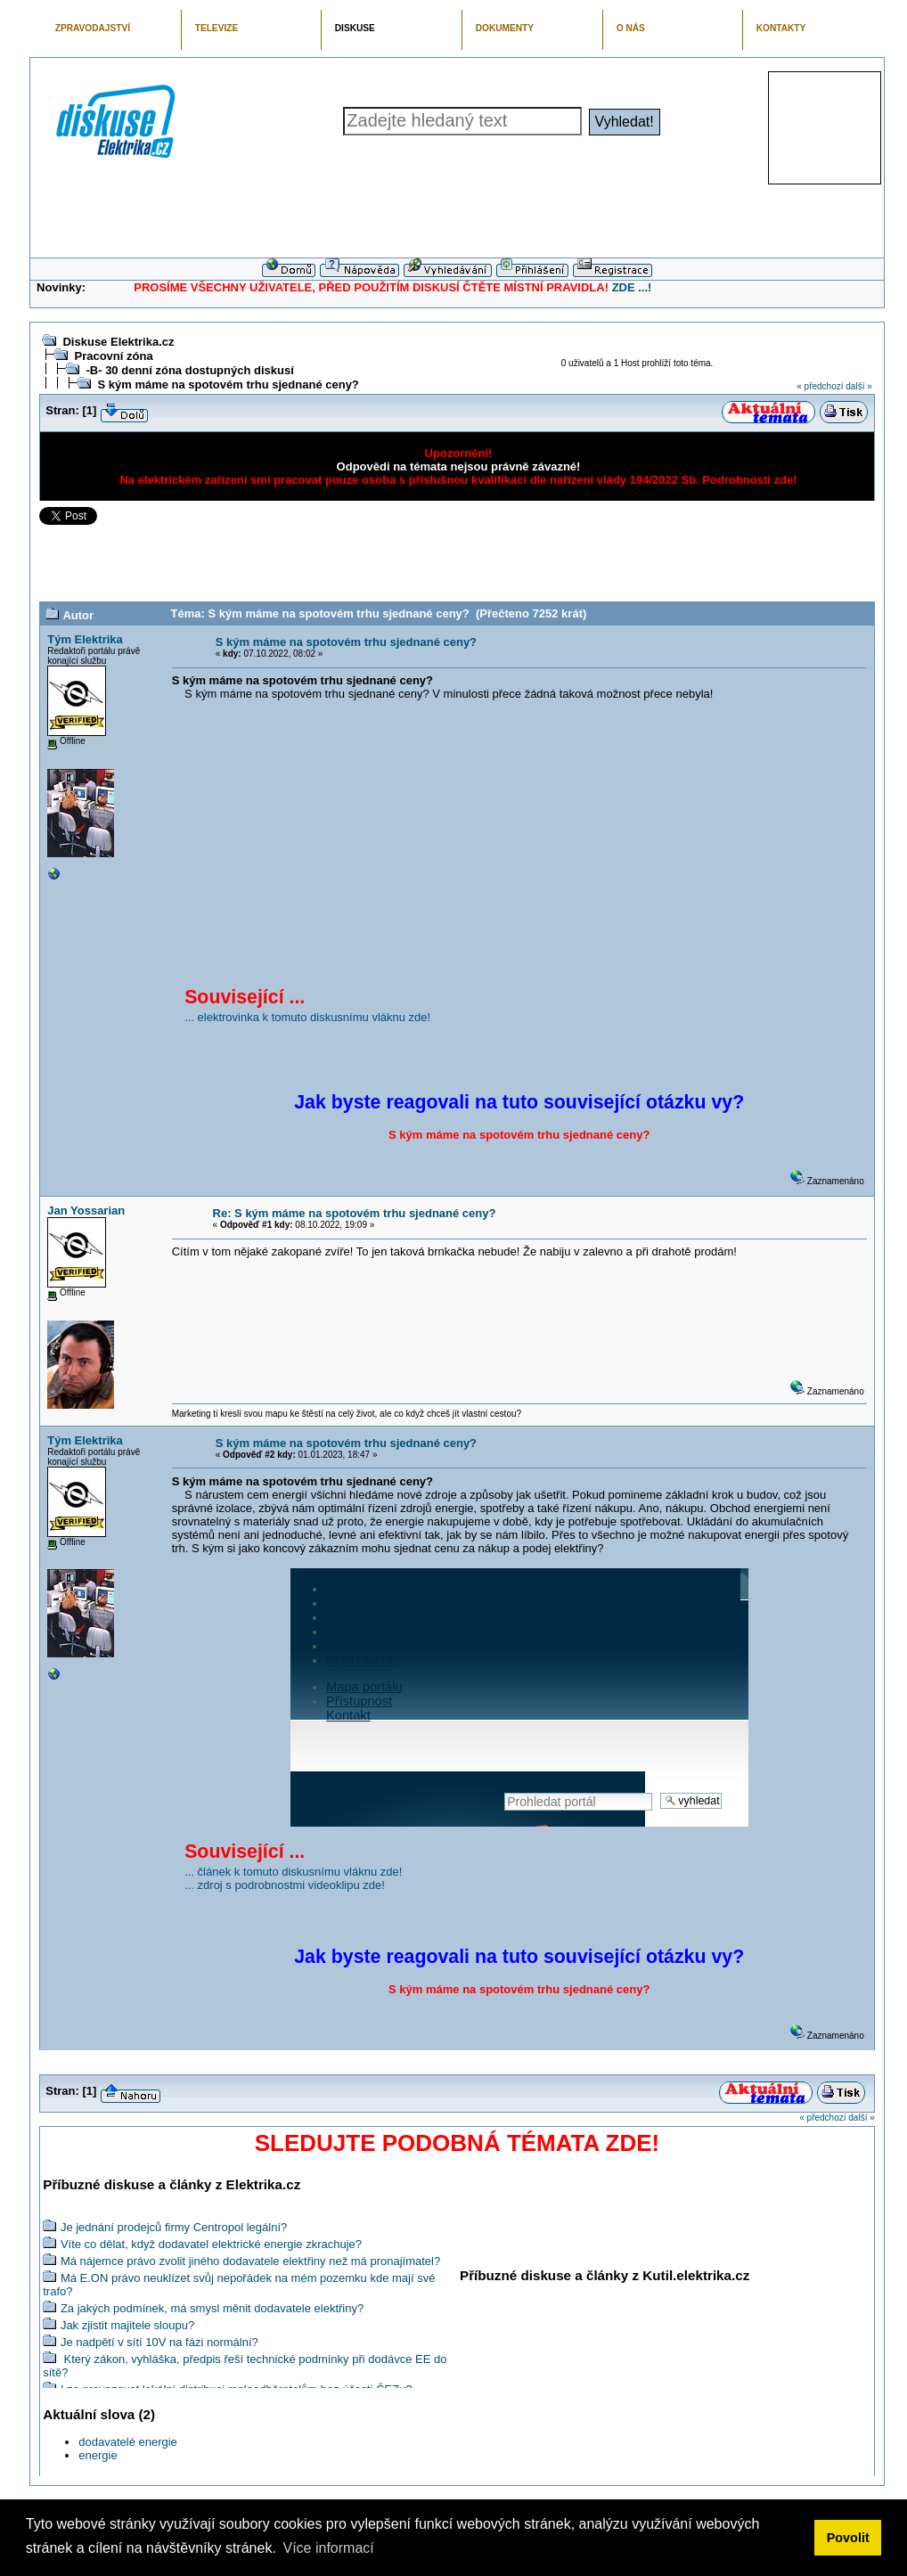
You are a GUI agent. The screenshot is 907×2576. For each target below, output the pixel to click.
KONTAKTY (781, 28)
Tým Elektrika (85, 639)
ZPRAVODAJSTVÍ (92, 28)
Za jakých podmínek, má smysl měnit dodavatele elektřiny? (212, 2308)
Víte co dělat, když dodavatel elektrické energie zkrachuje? (211, 2244)
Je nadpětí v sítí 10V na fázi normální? (159, 2342)
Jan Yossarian (86, 1210)
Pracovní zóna (113, 356)
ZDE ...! (632, 287)
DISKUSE (355, 28)
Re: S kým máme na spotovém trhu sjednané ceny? (354, 1213)
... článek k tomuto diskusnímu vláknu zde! (293, 1871)
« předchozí (820, 386)
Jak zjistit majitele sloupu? (127, 2325)
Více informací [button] (327, 2548)
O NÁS (631, 28)
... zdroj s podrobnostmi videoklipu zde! (284, 1885)
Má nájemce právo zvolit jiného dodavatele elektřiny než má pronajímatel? (250, 2261)
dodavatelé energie (127, 2442)
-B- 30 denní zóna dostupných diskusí (189, 370)
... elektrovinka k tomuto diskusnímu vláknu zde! (307, 1017)
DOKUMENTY (505, 28)
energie (97, 2455)
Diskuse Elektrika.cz (118, 341)
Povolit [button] (848, 2538)
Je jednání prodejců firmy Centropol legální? (174, 2227)
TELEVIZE (216, 28)
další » (858, 386)
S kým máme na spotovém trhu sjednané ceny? (227, 384)
